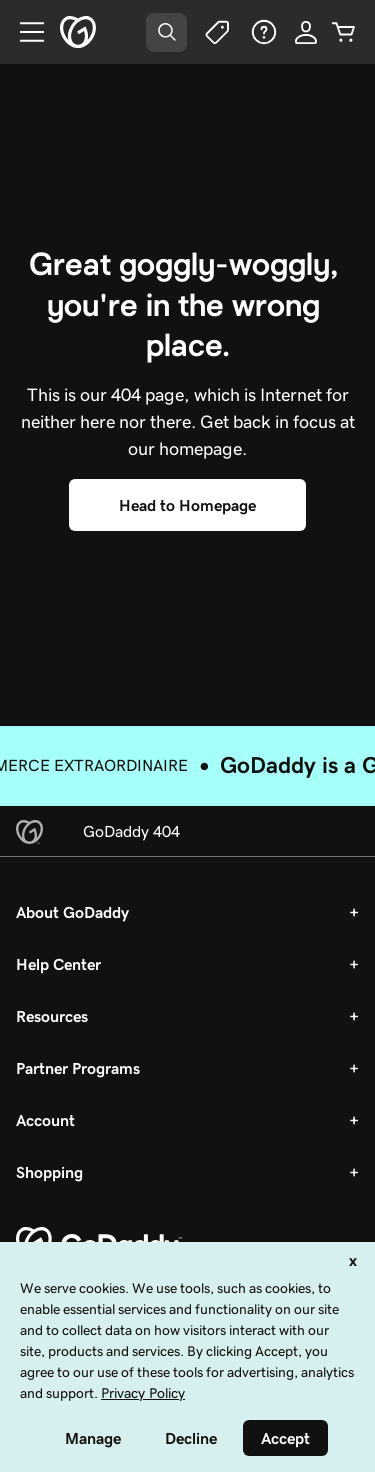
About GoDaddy (72, 912)
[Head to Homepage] (187, 505)
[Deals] (216, 32)
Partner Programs (78, 1068)
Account (45, 1120)
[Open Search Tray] (166, 32)
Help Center (58, 964)
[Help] (264, 32)
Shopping (49, 1172)
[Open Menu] (24, 32)
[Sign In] (306, 32)
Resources (52, 1016)
